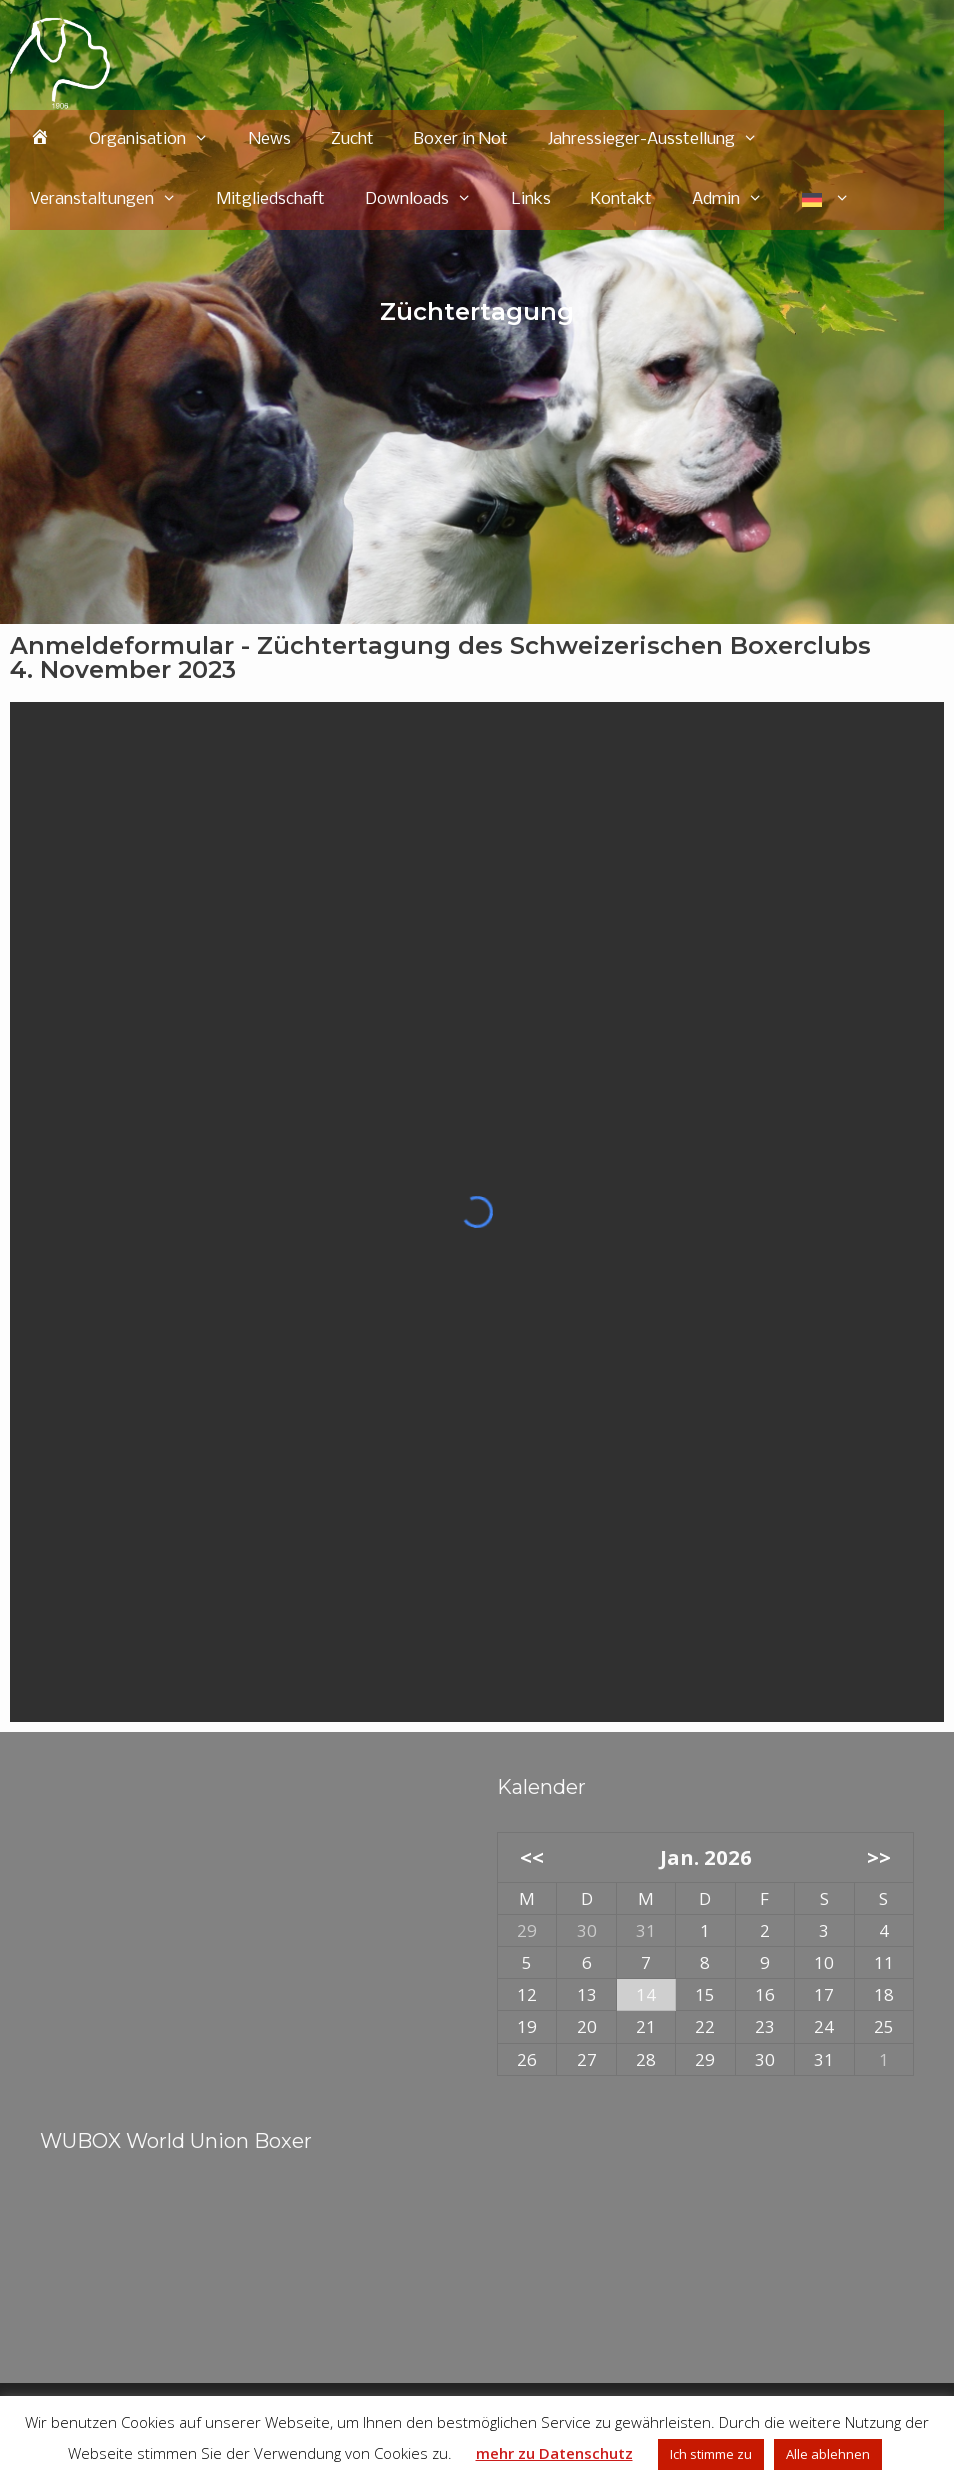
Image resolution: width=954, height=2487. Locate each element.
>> (879, 1857)
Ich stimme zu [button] (711, 2454)
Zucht (352, 139)
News (270, 139)
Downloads (428, 200)
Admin (737, 200)
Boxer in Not (461, 139)
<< (532, 1857)
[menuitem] (826, 200)
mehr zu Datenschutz (554, 2453)
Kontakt (621, 199)
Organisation (159, 140)
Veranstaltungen (113, 200)
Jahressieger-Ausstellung (663, 140)
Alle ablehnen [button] (828, 2454)
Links (531, 199)
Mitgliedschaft (271, 199)
